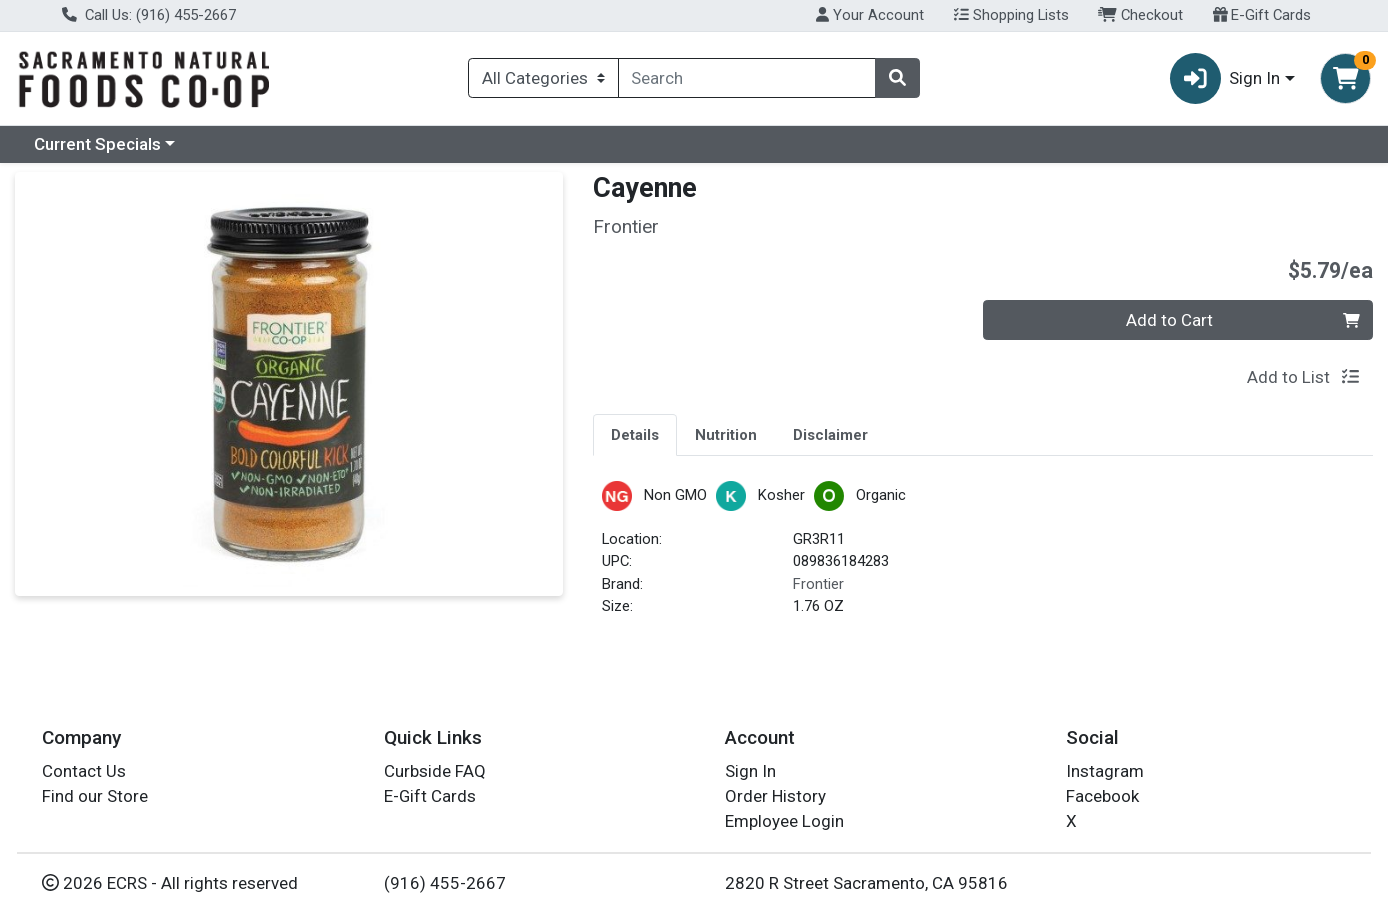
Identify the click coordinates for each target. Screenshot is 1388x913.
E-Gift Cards (1262, 15)
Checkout (1140, 15)
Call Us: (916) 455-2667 (149, 15)
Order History (775, 796)
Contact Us (84, 771)
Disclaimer (830, 435)
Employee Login (784, 821)
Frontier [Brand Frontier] (818, 584)
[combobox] (747, 78)
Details (635, 435)
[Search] (747, 78)
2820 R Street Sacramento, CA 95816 (866, 883)
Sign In (750, 771)
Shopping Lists (1011, 15)
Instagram (1105, 771)
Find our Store (95, 796)
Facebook (1102, 796)
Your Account (870, 15)
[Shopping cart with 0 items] (1345, 78)
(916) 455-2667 (445, 883)
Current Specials (97, 144)
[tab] (635, 434)
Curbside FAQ (435, 771)
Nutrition (726, 435)
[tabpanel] (983, 557)
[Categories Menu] (543, 78)
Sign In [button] (1225, 78)
